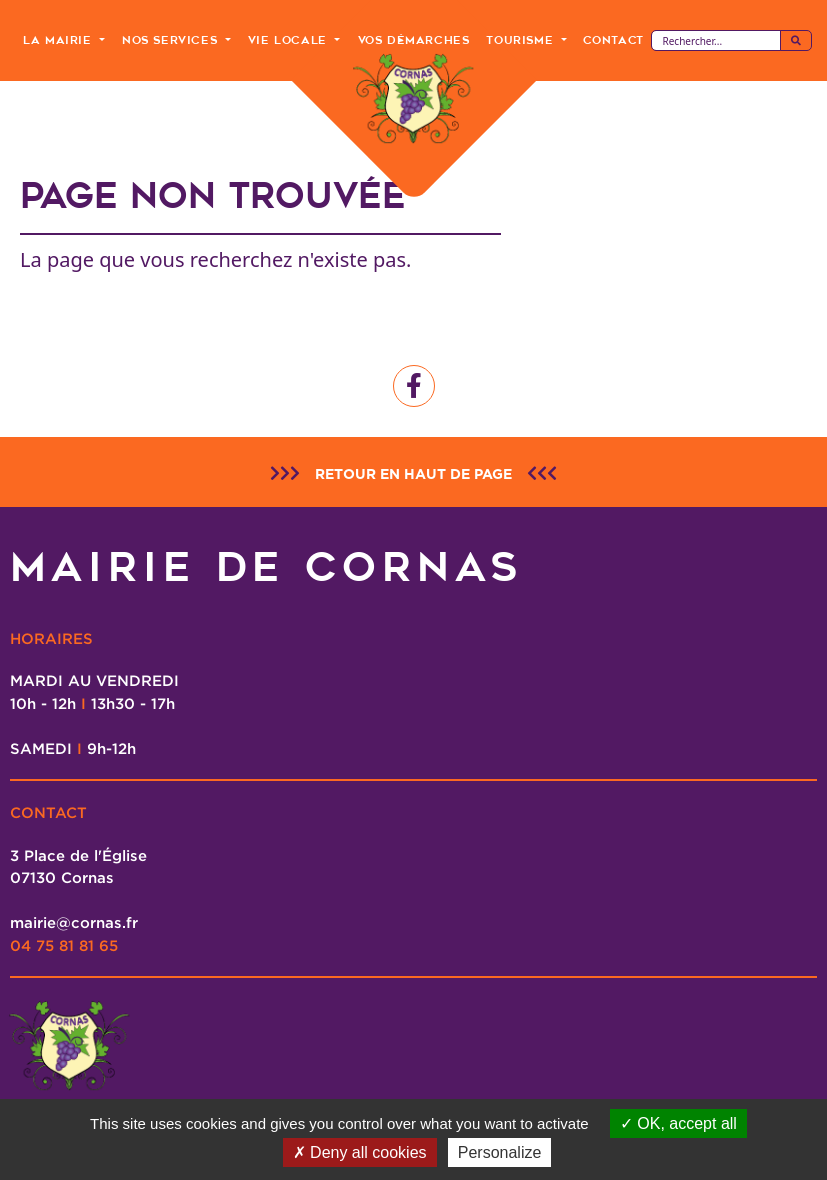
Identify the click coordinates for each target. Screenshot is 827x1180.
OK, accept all (678, 1123)
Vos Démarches (414, 40)
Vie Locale (290, 40)
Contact (613, 40)
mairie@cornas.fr (74, 922)
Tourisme (521, 40)
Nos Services (172, 40)
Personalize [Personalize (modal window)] (500, 1152)
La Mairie (59, 40)
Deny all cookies (360, 1152)
